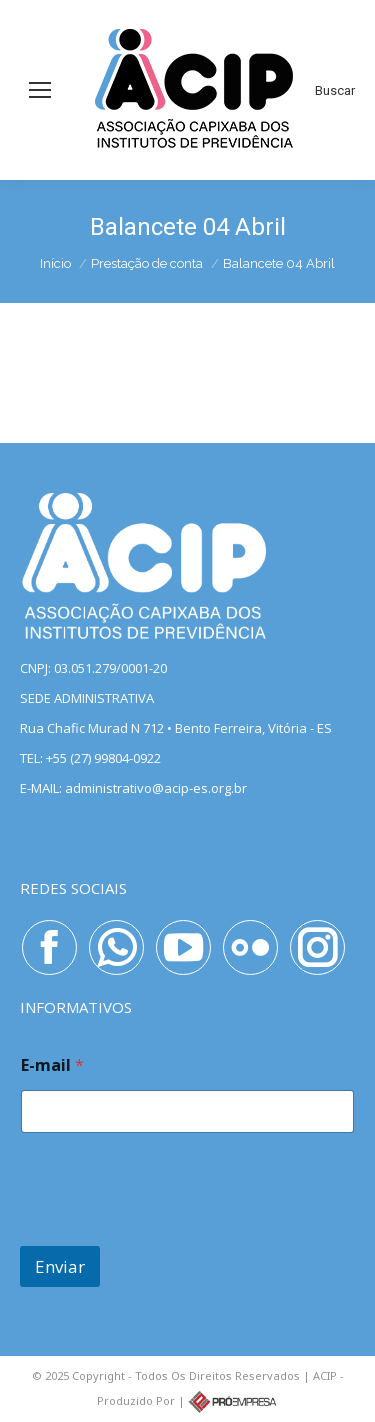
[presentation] (172, 1233)
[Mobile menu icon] (40, 90)
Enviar (60, 1266)
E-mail (52, 1065)
